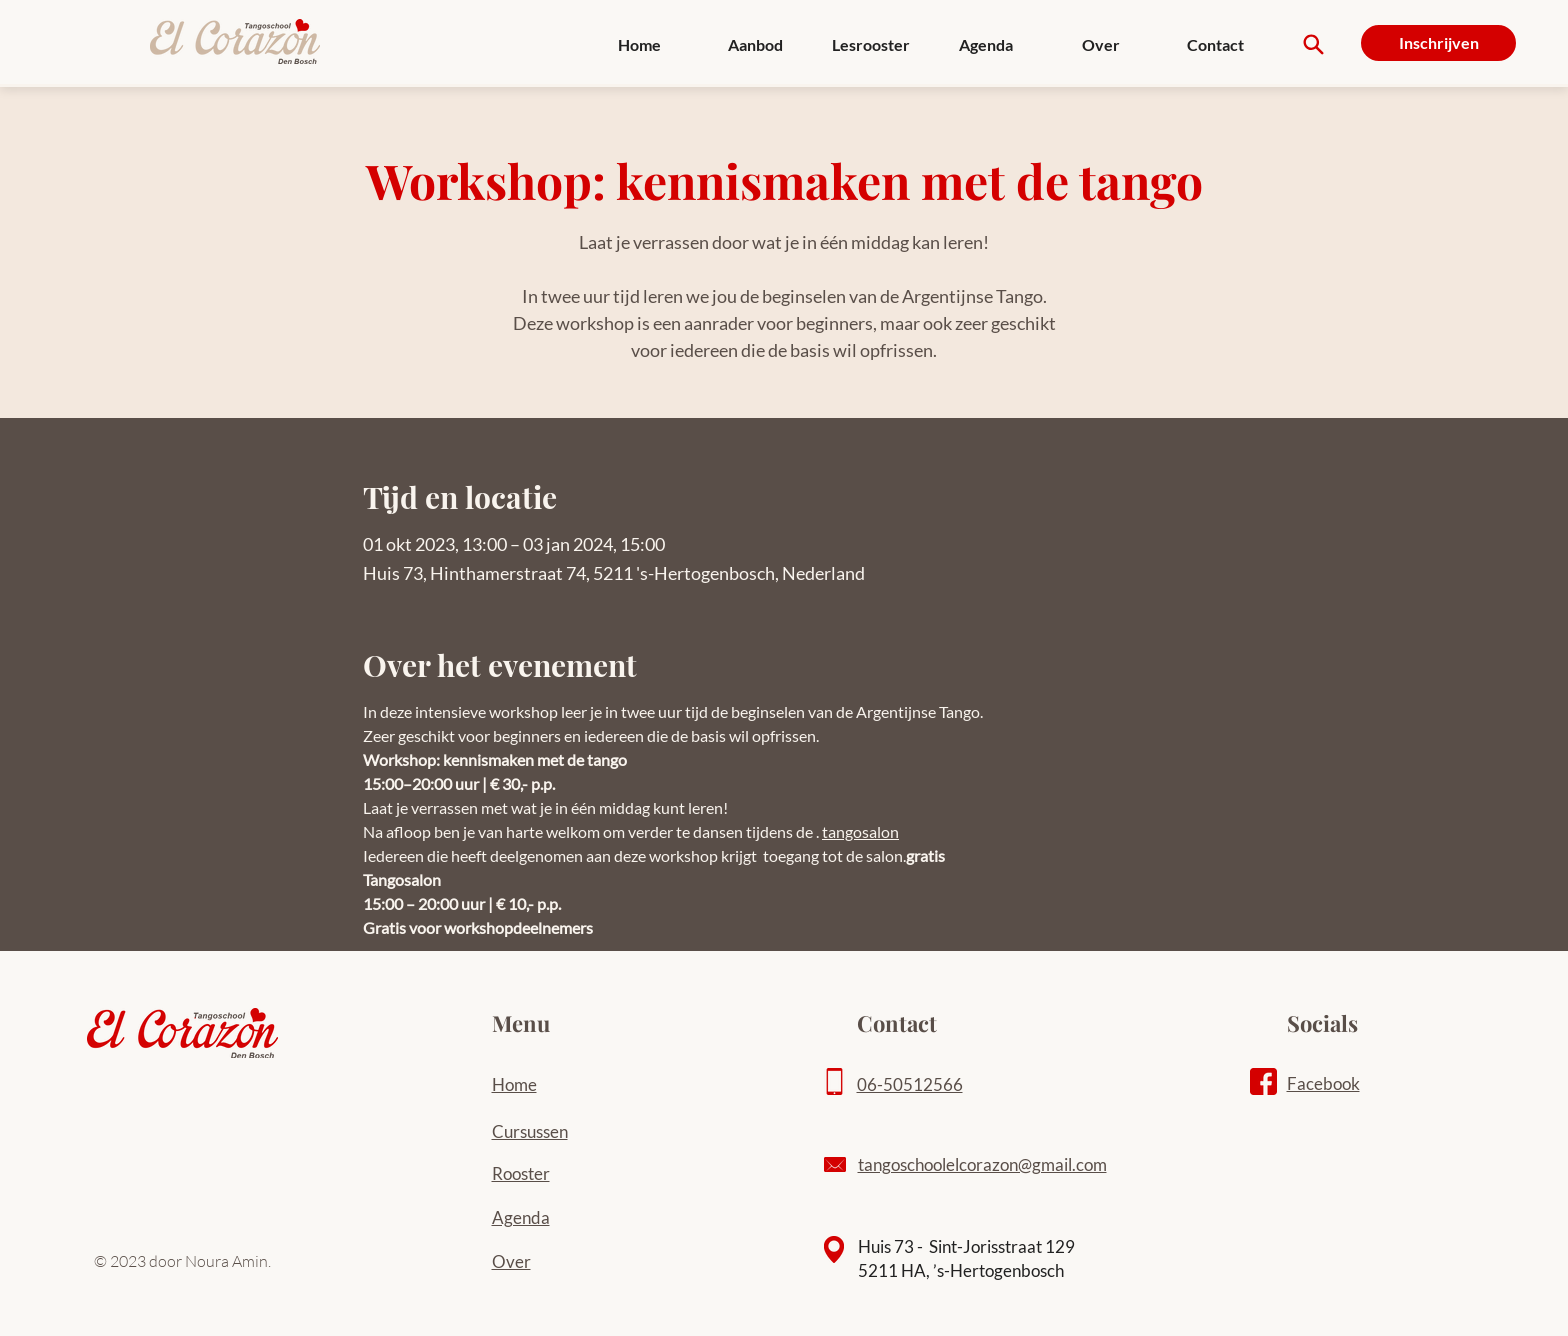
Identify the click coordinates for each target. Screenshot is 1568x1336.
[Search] (1313, 44)
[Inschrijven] (1438, 43)
